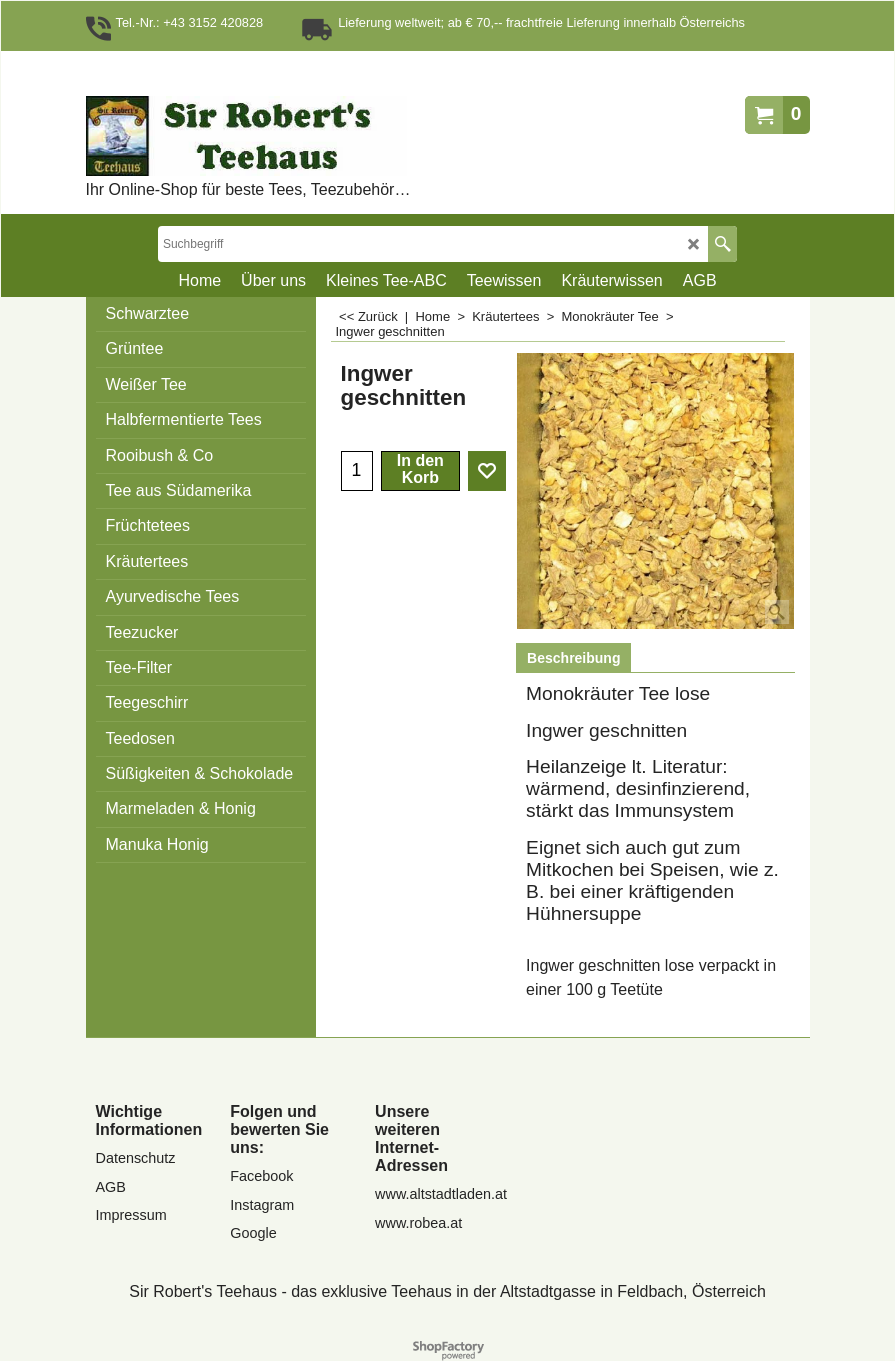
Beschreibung (573, 658)
